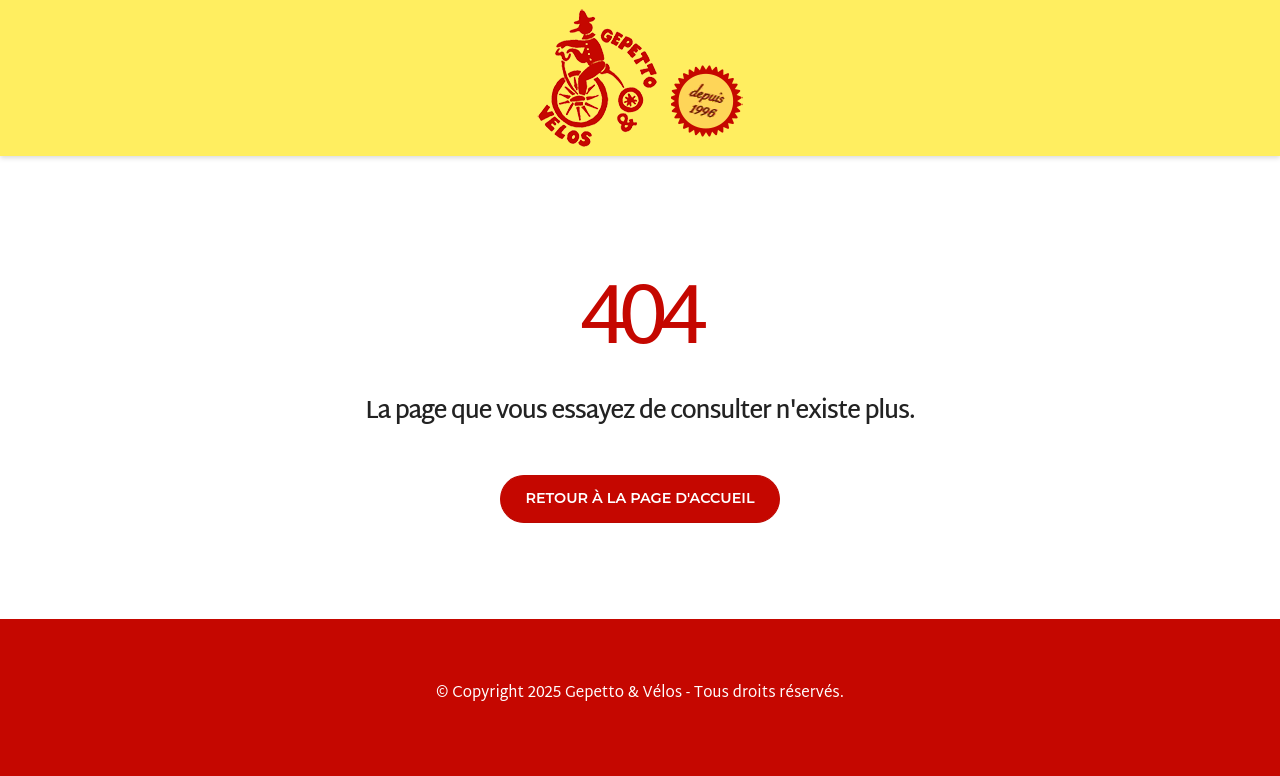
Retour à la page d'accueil (639, 498)
